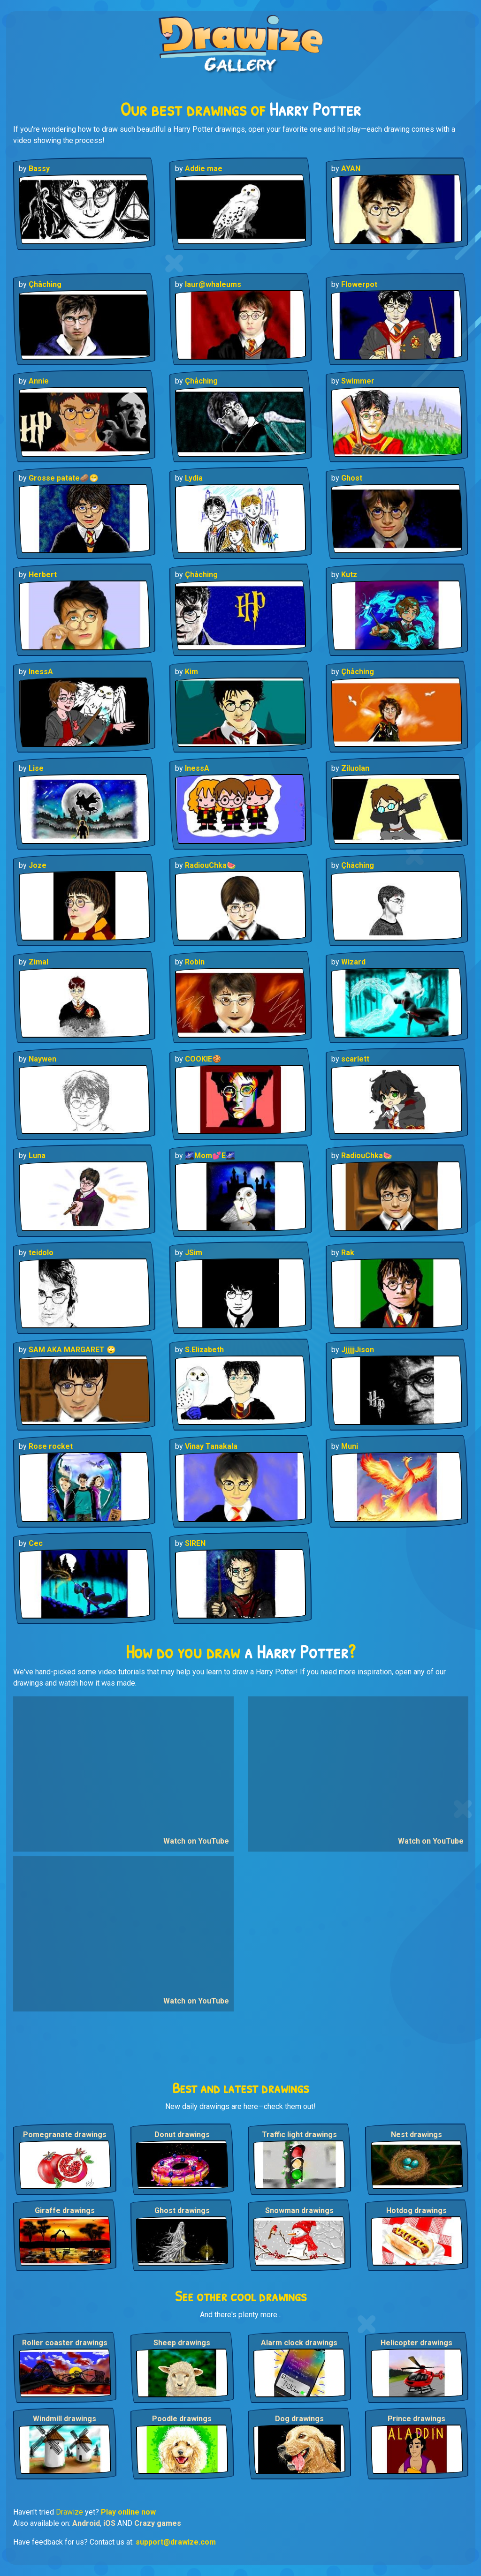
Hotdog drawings (416, 2210)
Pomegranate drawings (65, 2134)
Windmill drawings (64, 2418)
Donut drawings (182, 2134)
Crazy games (157, 2523)
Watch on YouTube (196, 1841)
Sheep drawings (181, 2342)
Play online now (128, 2512)
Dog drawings (299, 2418)
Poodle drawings (182, 2418)
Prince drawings (416, 2418)
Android (86, 2523)
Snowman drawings (299, 2210)
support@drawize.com (176, 2542)
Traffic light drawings (299, 2134)
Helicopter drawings (416, 2342)
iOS (109, 2523)
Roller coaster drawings (64, 2342)
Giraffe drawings (65, 2210)
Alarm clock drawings (299, 2342)
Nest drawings (416, 2134)
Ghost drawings (182, 2210)
